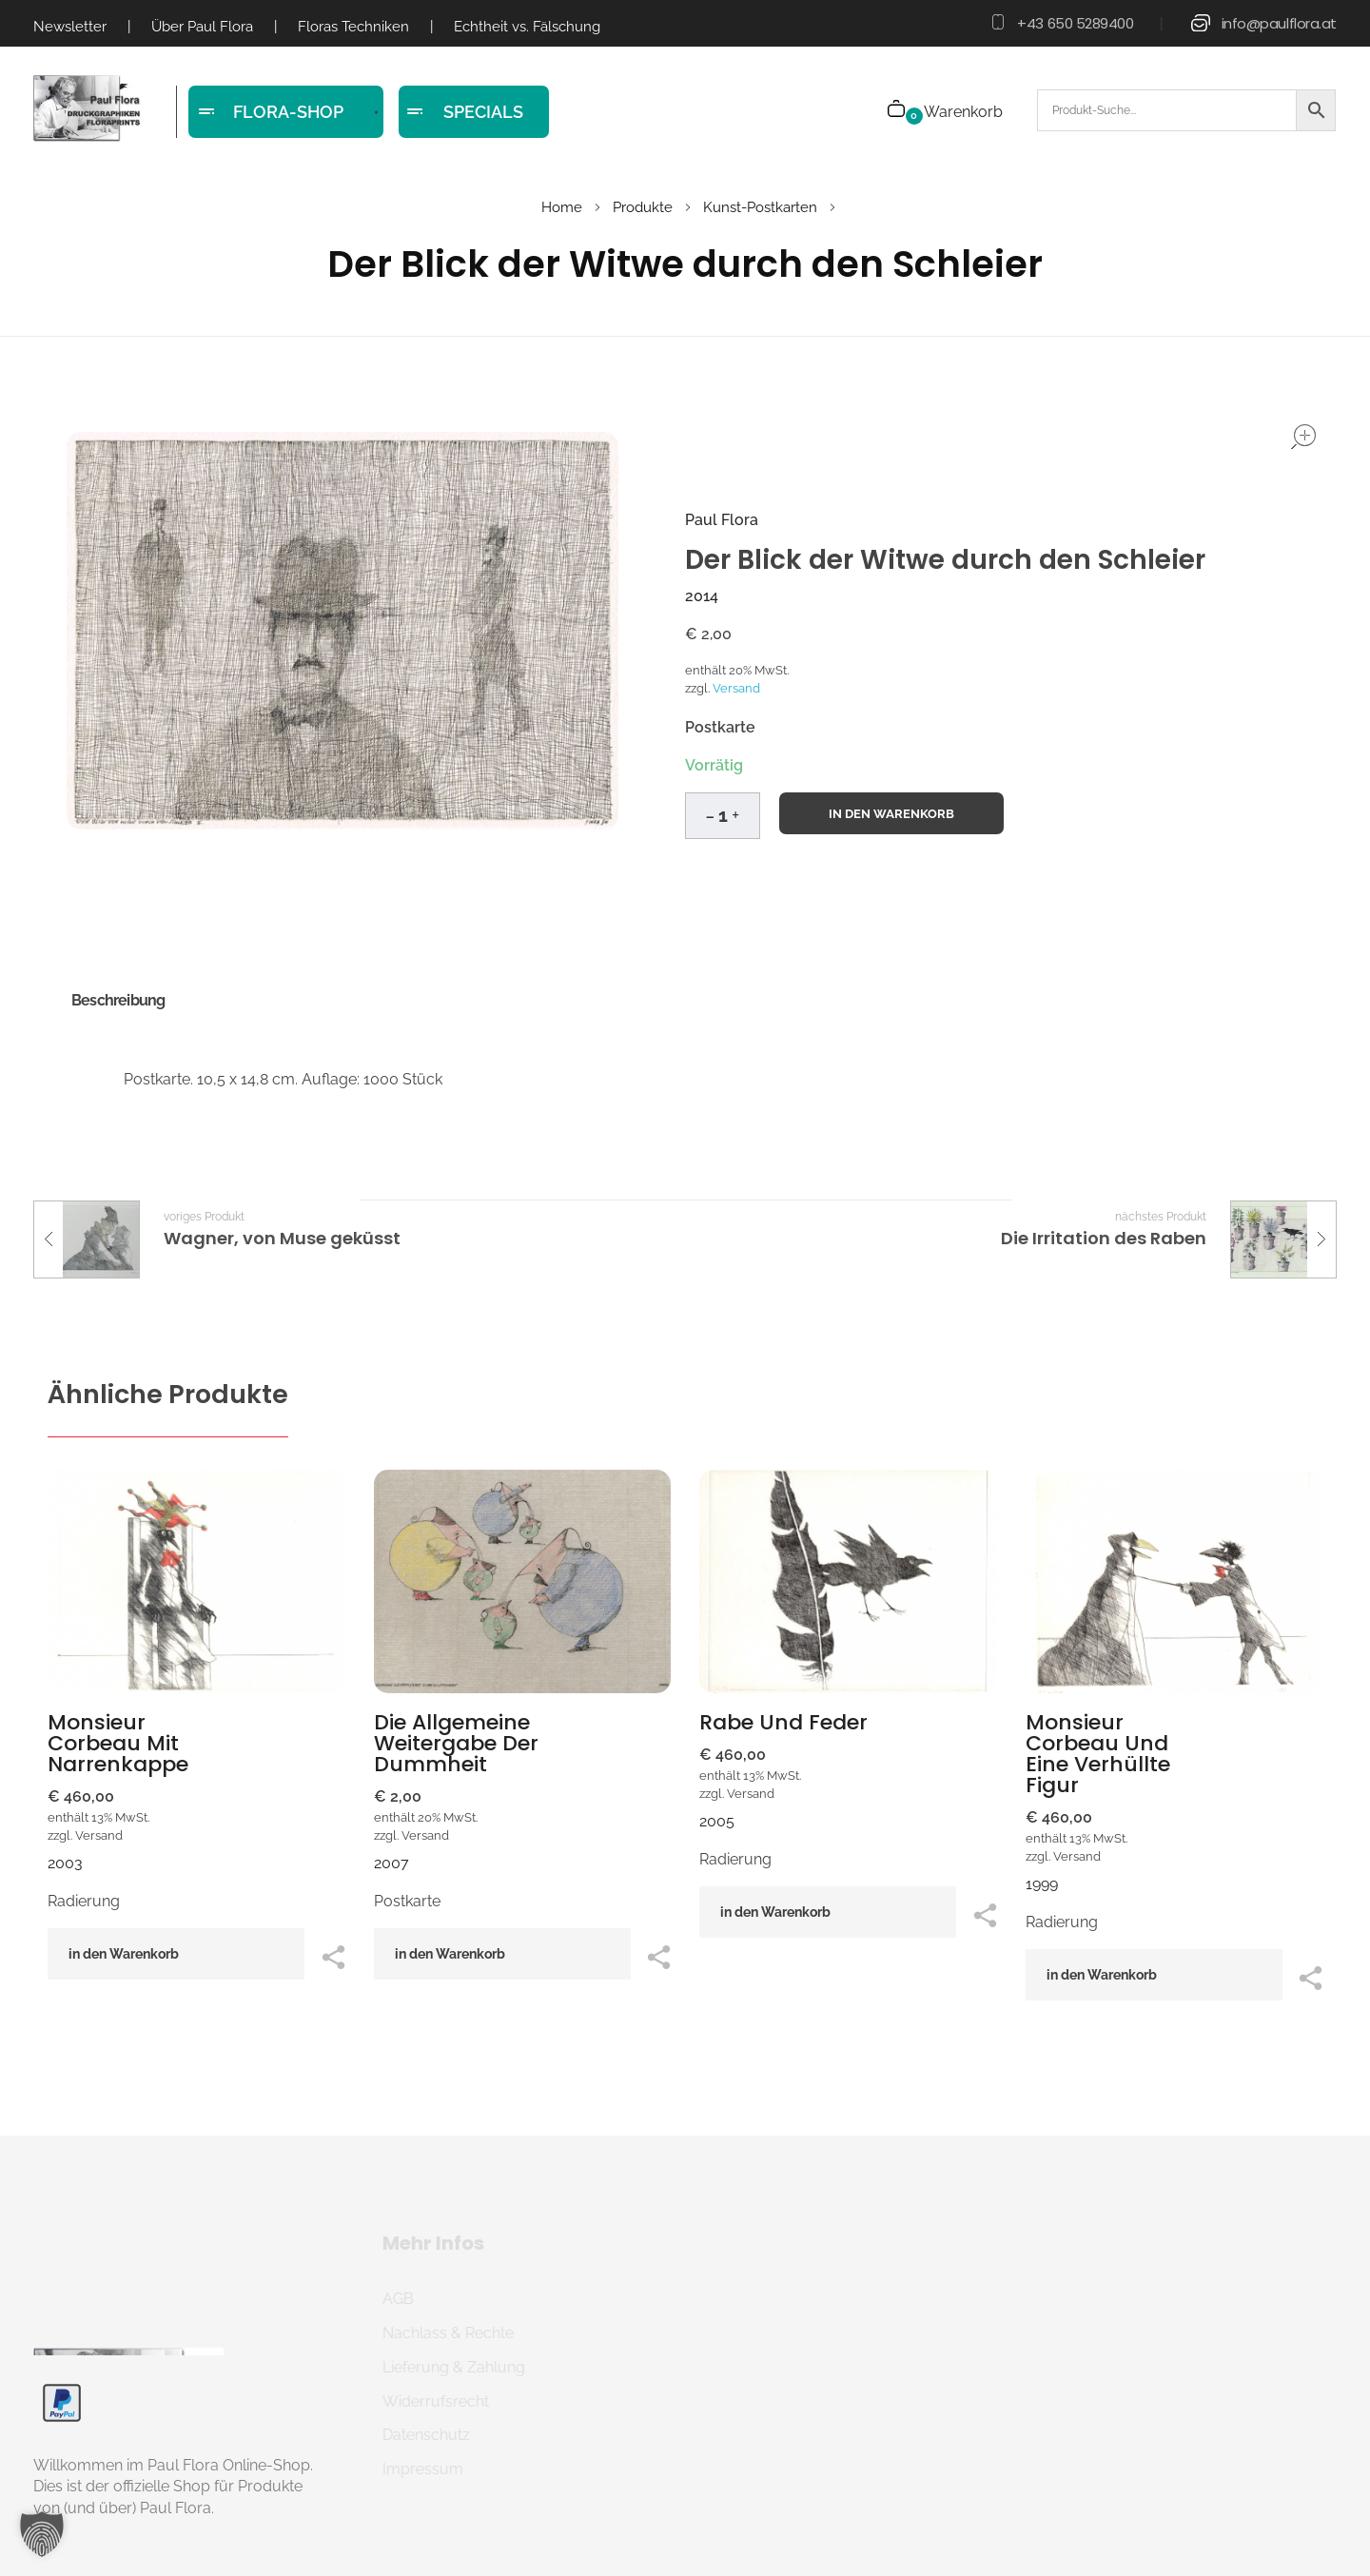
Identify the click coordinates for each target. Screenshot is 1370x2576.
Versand (736, 688)
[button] (735, 812)
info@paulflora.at (1279, 23)
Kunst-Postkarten (760, 207)
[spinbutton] (722, 815)
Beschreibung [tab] (118, 1000)
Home (561, 207)
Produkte (643, 207)
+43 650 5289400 (1075, 23)
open (1303, 436)
